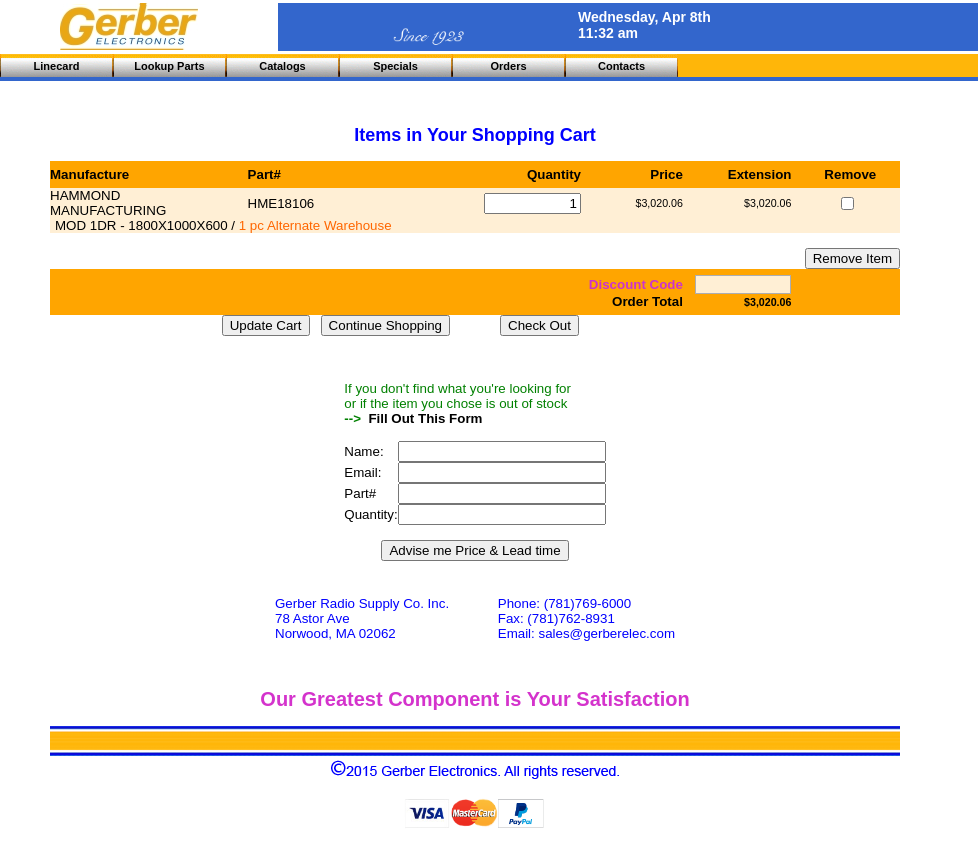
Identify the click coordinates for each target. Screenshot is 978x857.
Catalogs (282, 66)
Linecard (57, 66)
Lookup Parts (169, 66)
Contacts (621, 66)
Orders (508, 66)
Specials (395, 66)
